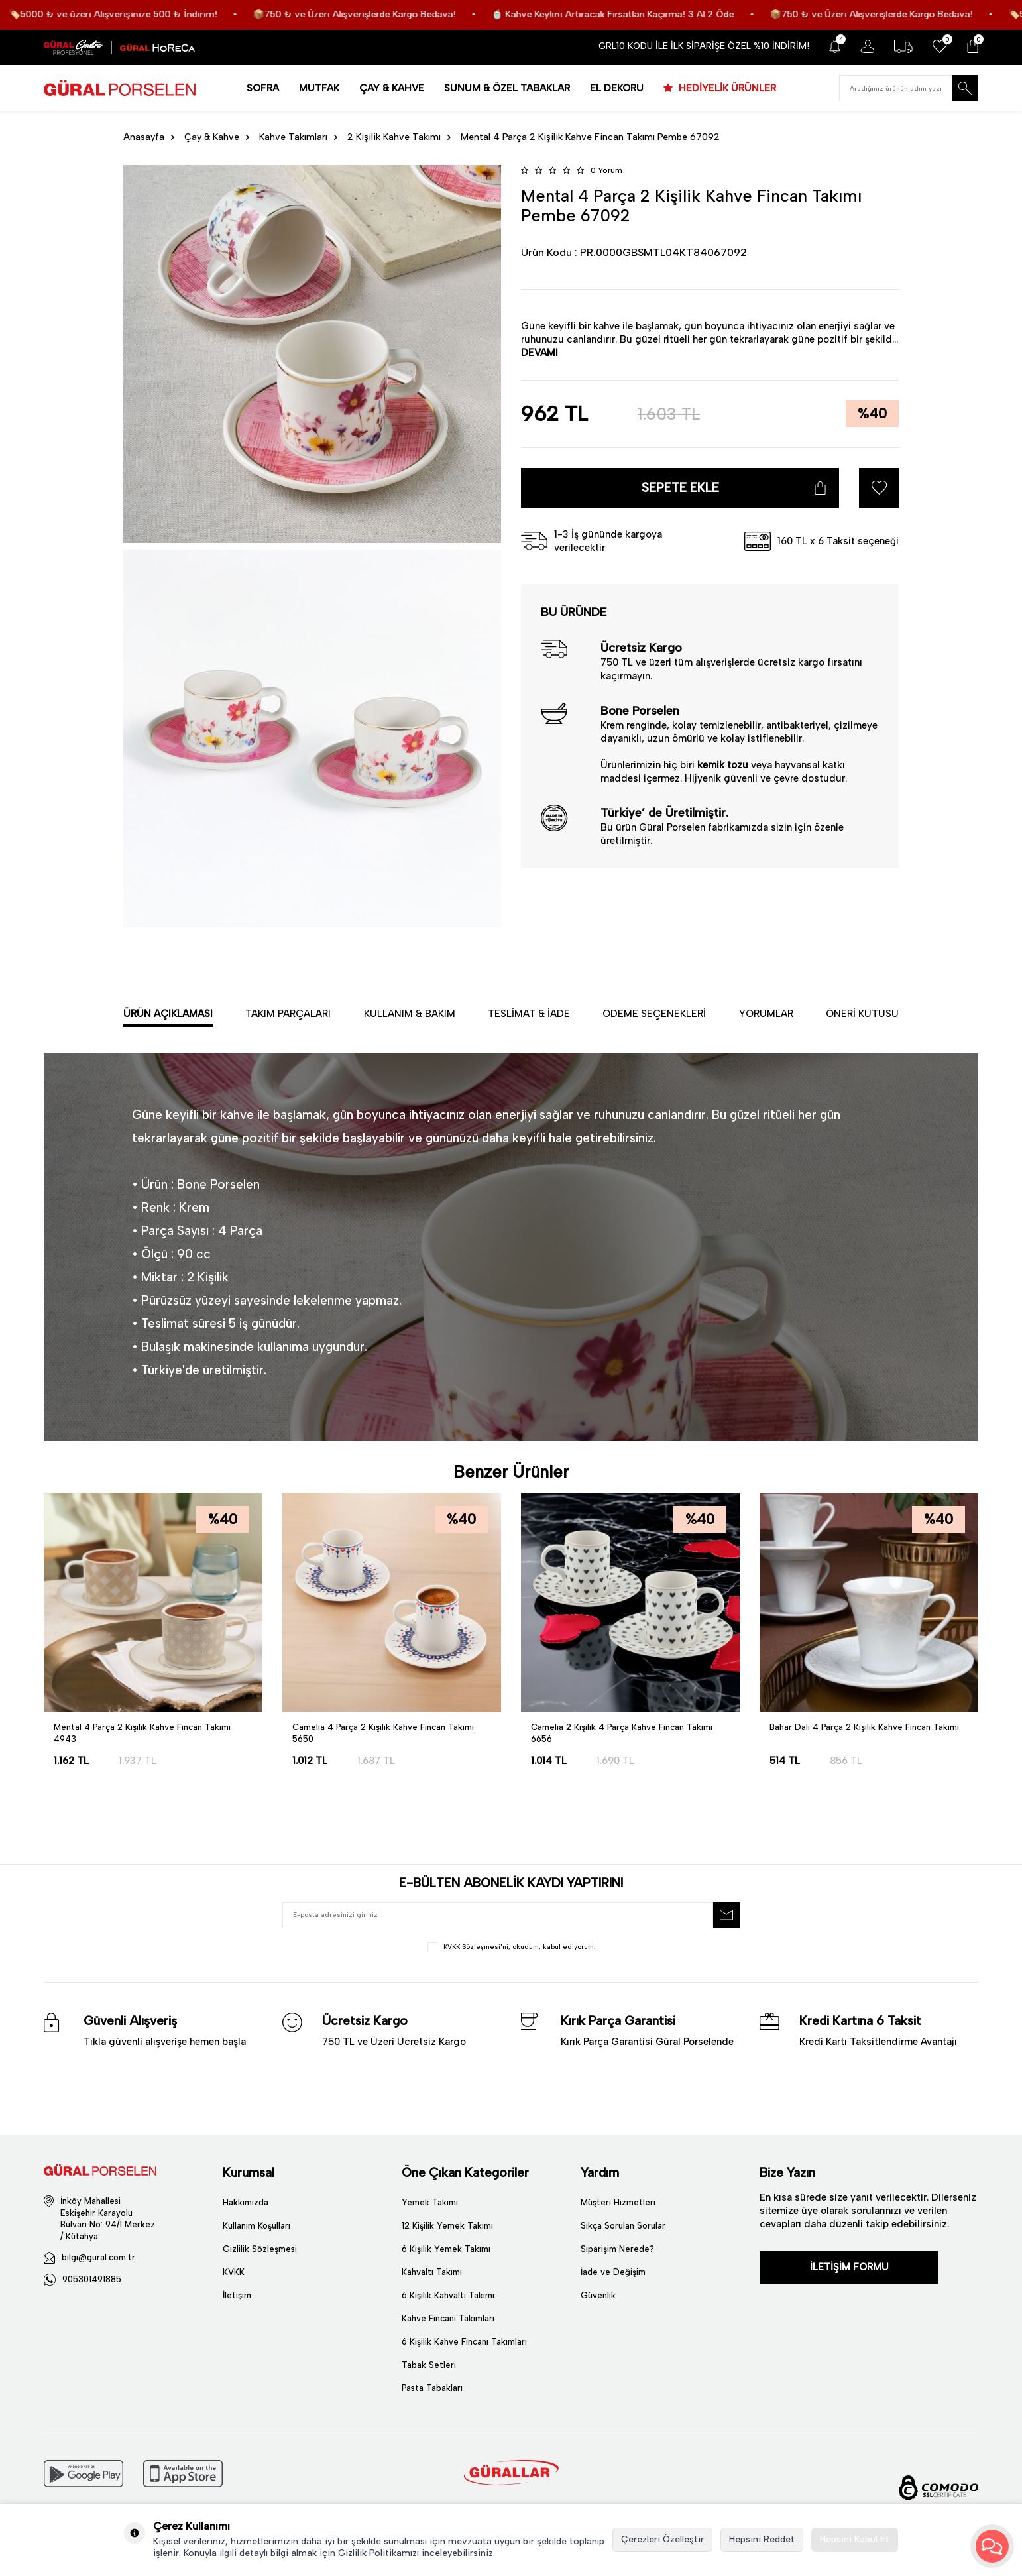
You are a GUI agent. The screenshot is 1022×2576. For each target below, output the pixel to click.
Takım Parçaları (288, 1014)
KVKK (234, 2272)
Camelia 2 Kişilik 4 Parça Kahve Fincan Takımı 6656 (621, 1732)
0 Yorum (606, 170)
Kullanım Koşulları (256, 2226)
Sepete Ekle (680, 487)
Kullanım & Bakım (409, 1014)
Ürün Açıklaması (168, 1014)
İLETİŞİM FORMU (849, 2267)
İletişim (237, 2295)
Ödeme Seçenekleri (654, 1014)
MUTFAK (319, 88)
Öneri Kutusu (862, 1014)
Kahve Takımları (293, 137)
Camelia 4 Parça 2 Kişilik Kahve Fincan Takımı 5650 (383, 1732)
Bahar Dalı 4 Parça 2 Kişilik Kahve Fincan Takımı (864, 1727)
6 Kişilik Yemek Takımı (446, 2249)
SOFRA (263, 88)
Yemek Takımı (430, 2202)
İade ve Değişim (613, 2272)
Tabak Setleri (429, 2365)
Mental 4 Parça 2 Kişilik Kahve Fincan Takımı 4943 (142, 1732)
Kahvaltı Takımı (432, 2272)
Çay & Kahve (211, 137)
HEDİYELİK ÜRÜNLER (726, 88)
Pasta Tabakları (432, 2388)
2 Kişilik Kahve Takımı (394, 137)
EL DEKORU (617, 88)
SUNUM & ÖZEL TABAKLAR (507, 88)
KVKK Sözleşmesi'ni (475, 1946)
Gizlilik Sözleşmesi (260, 2249)
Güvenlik (598, 2295)
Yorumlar (766, 1014)
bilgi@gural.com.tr (98, 2257)
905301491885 (91, 2279)
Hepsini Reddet (762, 2539)
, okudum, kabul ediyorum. (511, 1947)
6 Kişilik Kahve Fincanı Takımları (464, 2342)
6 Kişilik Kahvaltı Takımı (448, 2295)
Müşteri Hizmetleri (618, 2202)
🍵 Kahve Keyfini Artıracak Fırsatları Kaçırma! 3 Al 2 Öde (678, 14)
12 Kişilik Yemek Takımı (447, 2226)
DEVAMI (539, 353)
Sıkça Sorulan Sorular (623, 2226)
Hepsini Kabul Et (854, 2539)
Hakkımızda (245, 2202)
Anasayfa (143, 137)
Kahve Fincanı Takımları (448, 2318)
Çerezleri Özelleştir (662, 2539)
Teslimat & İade (529, 1014)
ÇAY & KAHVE (391, 88)
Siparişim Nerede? (617, 2249)
